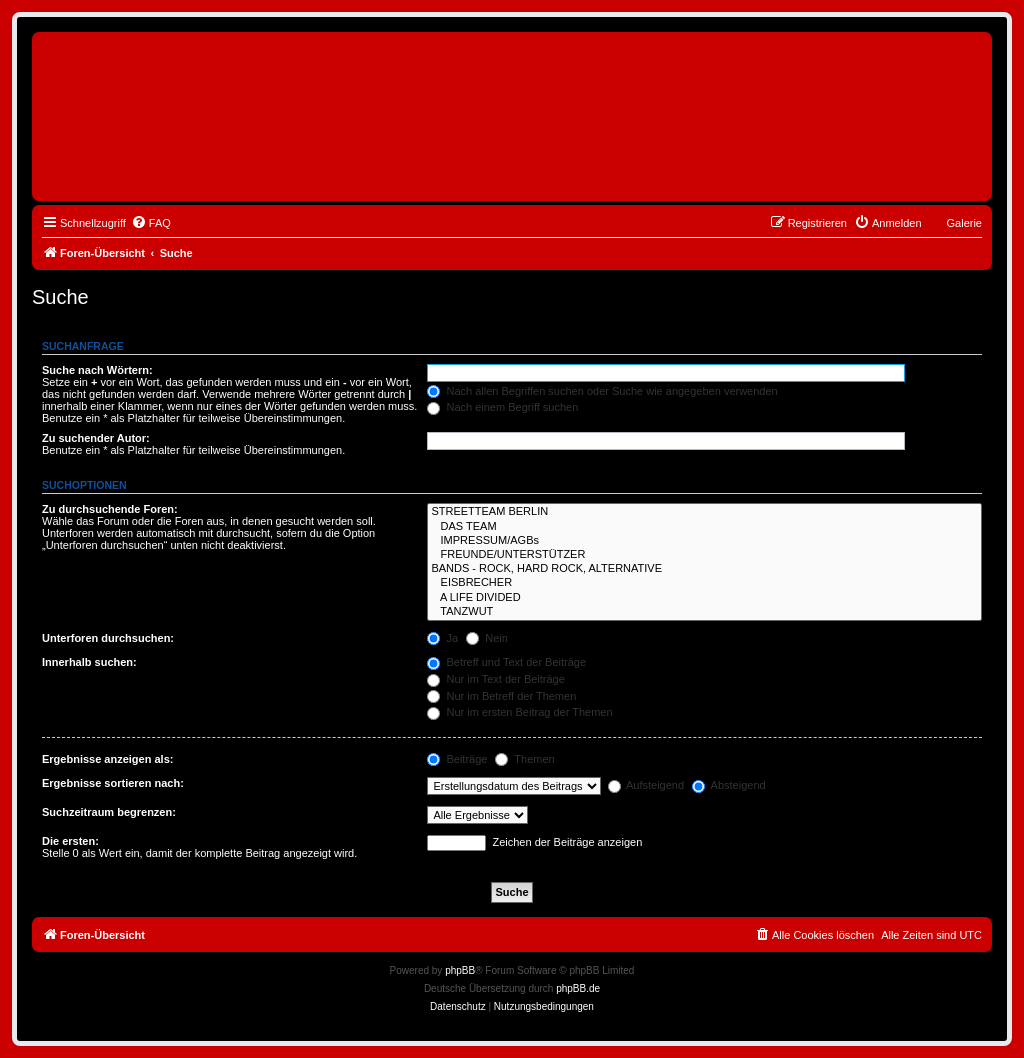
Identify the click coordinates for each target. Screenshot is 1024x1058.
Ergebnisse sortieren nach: (113, 783)
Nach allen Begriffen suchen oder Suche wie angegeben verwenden (602, 391)
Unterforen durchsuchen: (108, 638)
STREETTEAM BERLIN (704, 512)
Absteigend (729, 785)
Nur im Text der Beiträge (495, 679)
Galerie (964, 223)
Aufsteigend (646, 785)
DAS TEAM (704, 527)
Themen (524, 759)
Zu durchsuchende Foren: (110, 509)
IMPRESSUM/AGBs (704, 541)
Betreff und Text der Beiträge (506, 662)
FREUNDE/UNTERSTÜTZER (704, 555)
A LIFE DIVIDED (704, 598)
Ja (442, 638)
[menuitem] (151, 223)
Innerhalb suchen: (89, 662)
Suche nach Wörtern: (97, 370)
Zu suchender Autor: (96, 438)
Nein (487, 638)
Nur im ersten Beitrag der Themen (519, 712)
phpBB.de (578, 988)
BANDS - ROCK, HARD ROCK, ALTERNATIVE (704, 569)
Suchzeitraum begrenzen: (109, 812)
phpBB (460, 970)
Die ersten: (70, 841)
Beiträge (457, 759)
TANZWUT (704, 612)
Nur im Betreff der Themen (501, 696)
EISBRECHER (704, 583)
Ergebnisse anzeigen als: (107, 759)
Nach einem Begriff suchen (502, 407)
